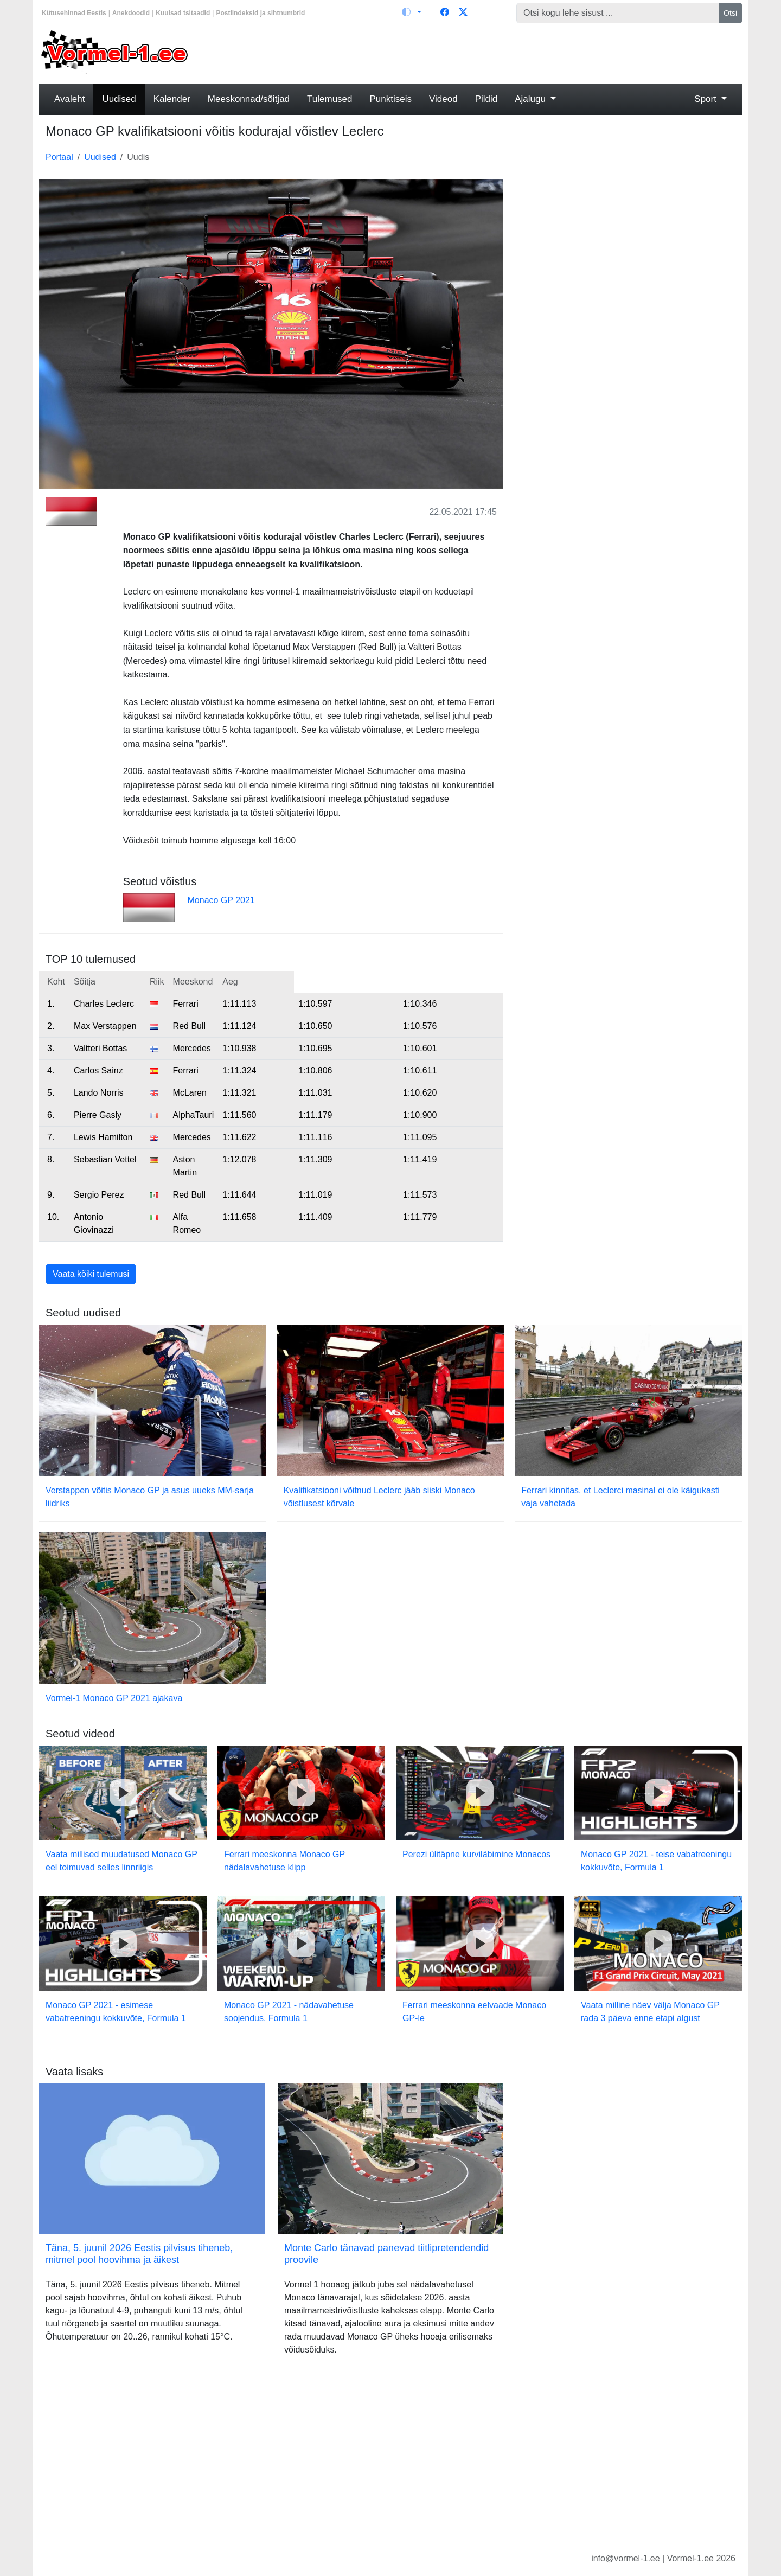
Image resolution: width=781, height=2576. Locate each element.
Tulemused (329, 99)
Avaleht (69, 99)
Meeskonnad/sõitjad (249, 99)
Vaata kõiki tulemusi (91, 1274)
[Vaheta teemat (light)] (411, 12)
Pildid (486, 99)
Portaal (59, 157)
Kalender (171, 99)
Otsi (730, 13)
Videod (443, 99)
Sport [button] (706, 99)
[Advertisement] (480, 52)
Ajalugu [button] (531, 99)
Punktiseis (391, 99)
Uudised (119, 99)
